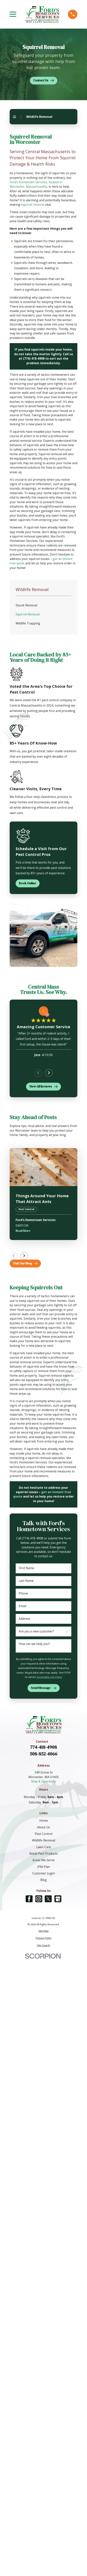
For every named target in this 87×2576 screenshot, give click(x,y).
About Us (43, 1827)
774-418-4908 (43, 1747)
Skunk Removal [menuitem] (26, 605)
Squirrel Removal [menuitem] (28, 614)
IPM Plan (43, 1867)
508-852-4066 (43, 1754)
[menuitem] (43, 1931)
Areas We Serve (43, 1860)
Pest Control (43, 1834)
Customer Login (43, 1873)
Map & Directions (43, 1781)
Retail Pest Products (43, 1853)
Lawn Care (43, 1847)
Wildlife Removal (43, 1840)
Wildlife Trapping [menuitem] (28, 623)
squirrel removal (32, 204)
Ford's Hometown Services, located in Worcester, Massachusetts (36, 184)
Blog (43, 1880)
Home (43, 1820)
